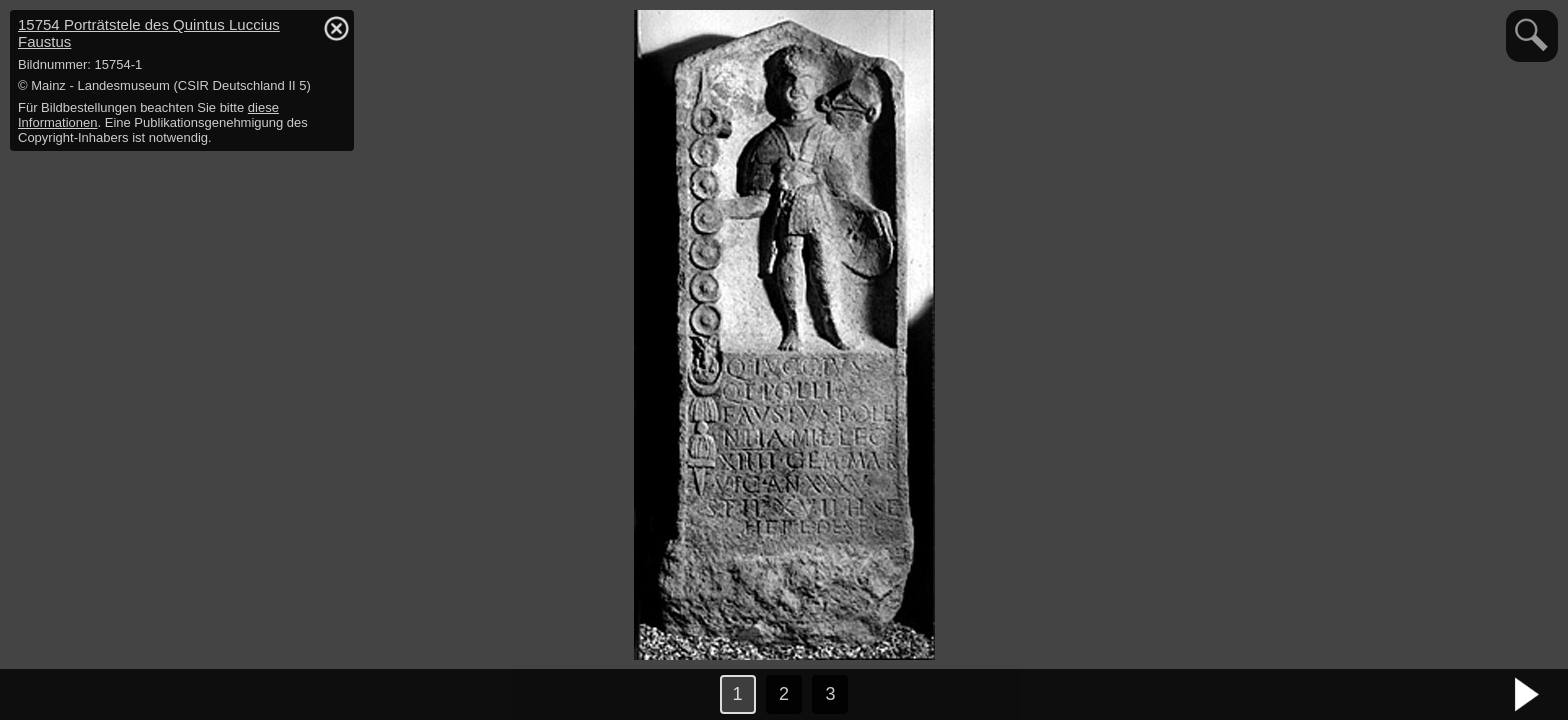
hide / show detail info (336, 28)
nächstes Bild (1528, 695)
